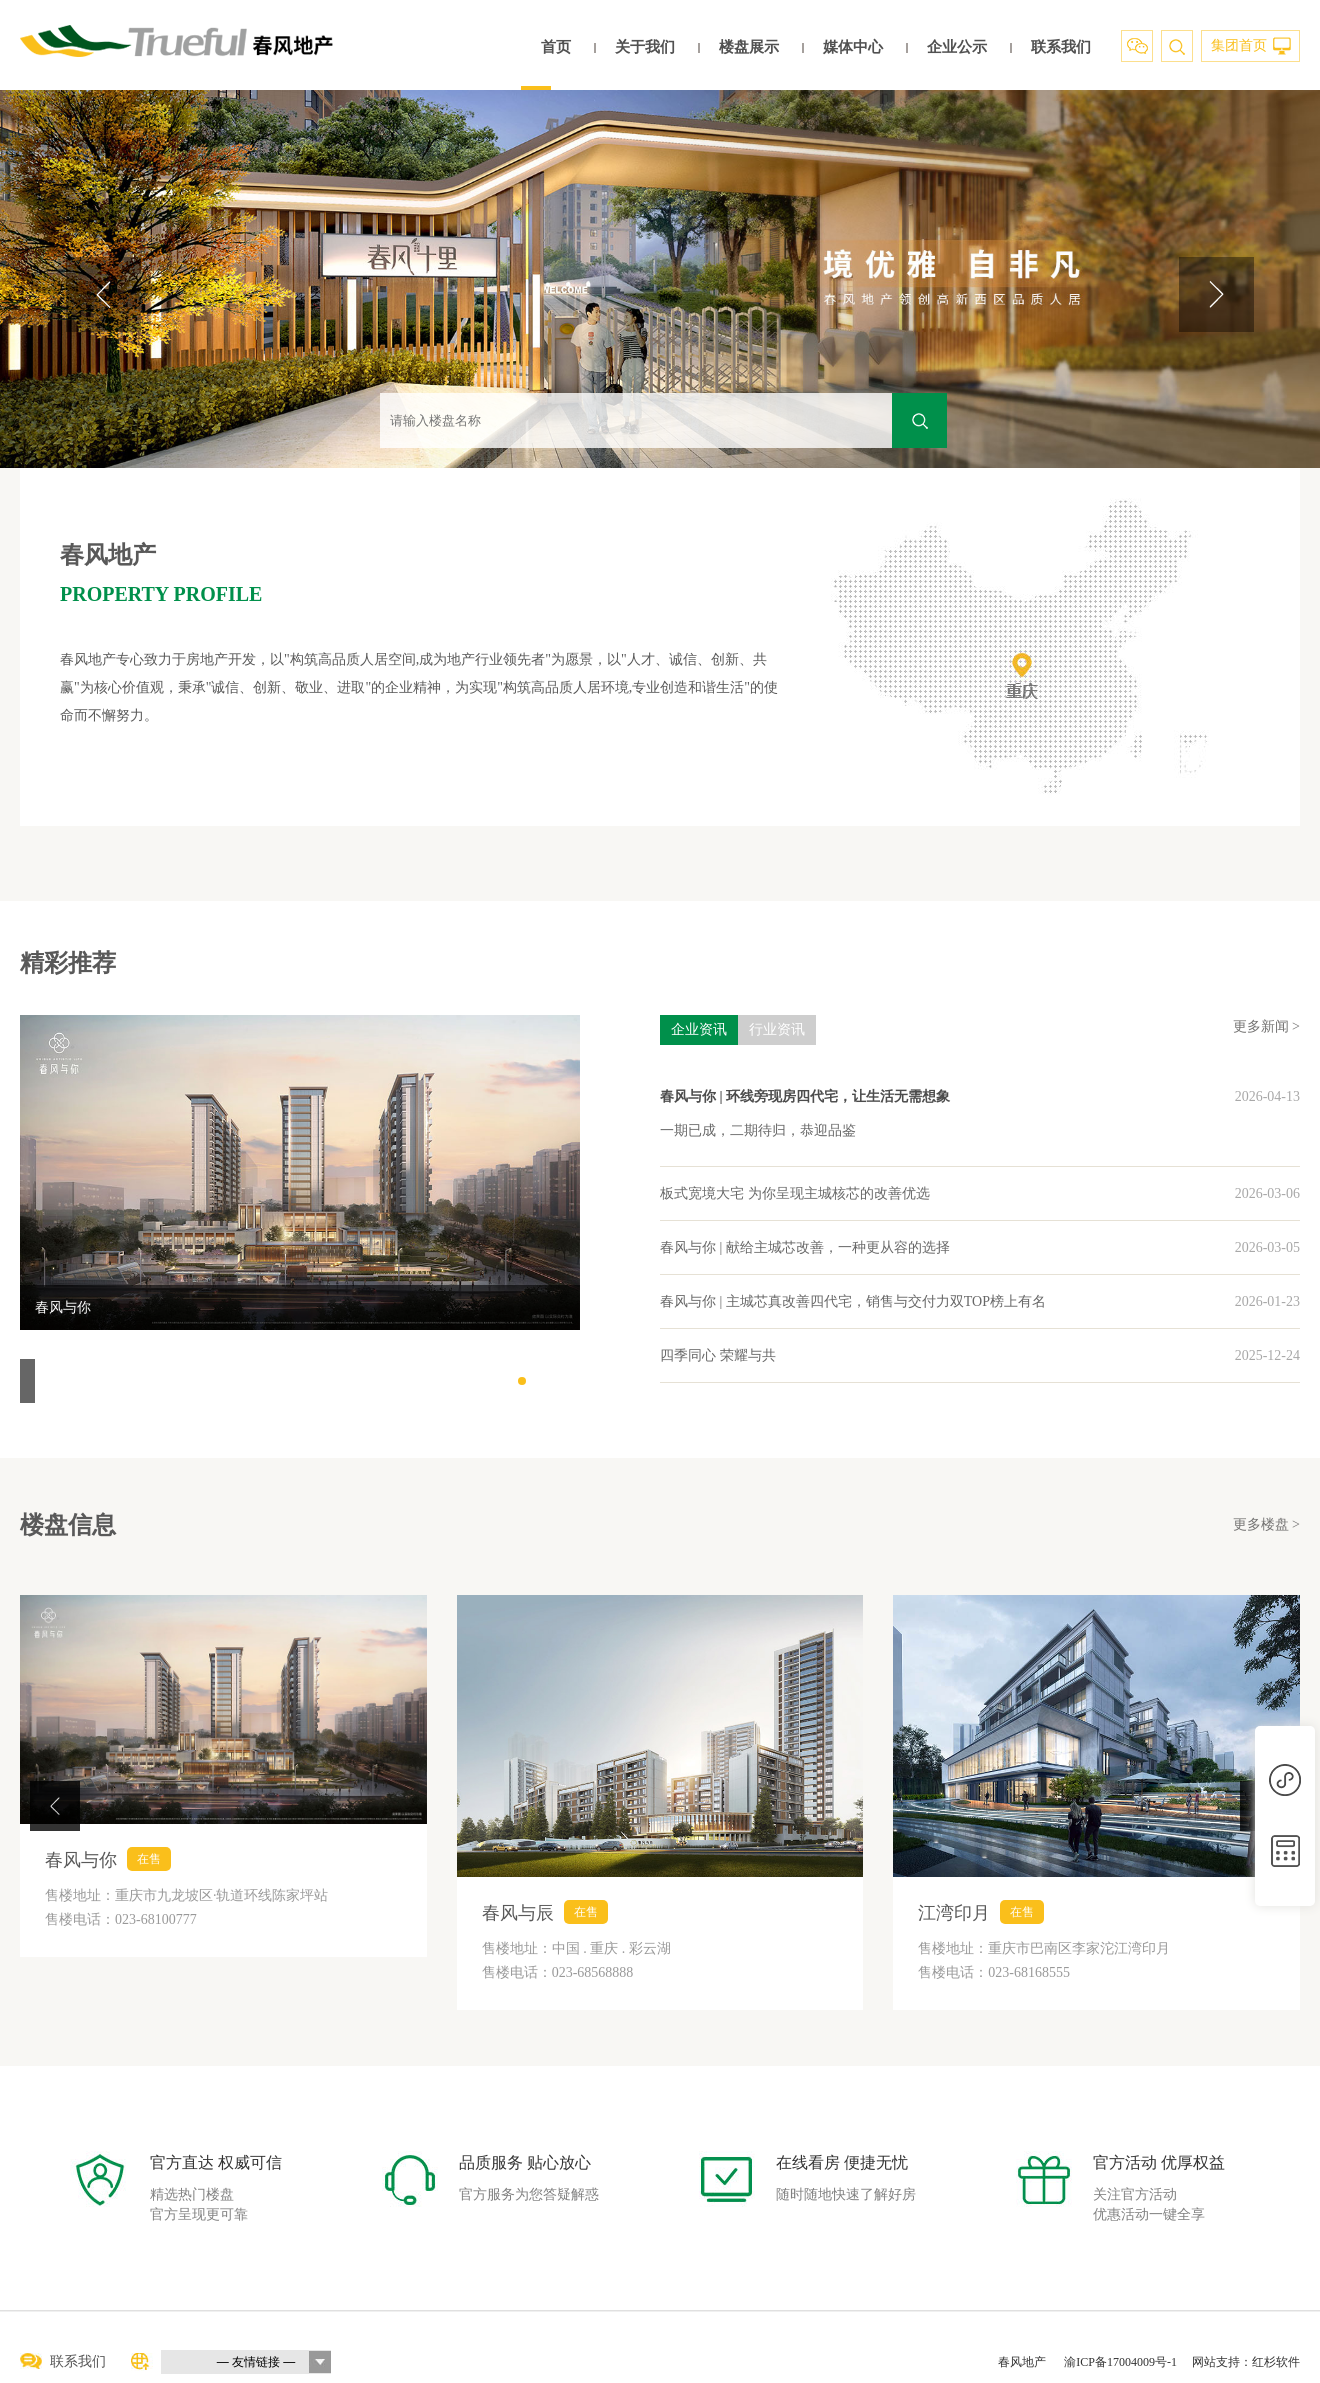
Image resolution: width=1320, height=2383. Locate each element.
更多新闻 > (1266, 1026)
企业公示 (957, 47)
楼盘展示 (749, 47)
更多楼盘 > (1266, 1524)
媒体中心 (853, 47)
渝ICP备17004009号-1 (1120, 2362)
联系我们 (1061, 47)
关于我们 (645, 47)
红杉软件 (1276, 2362)
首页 (556, 47)
